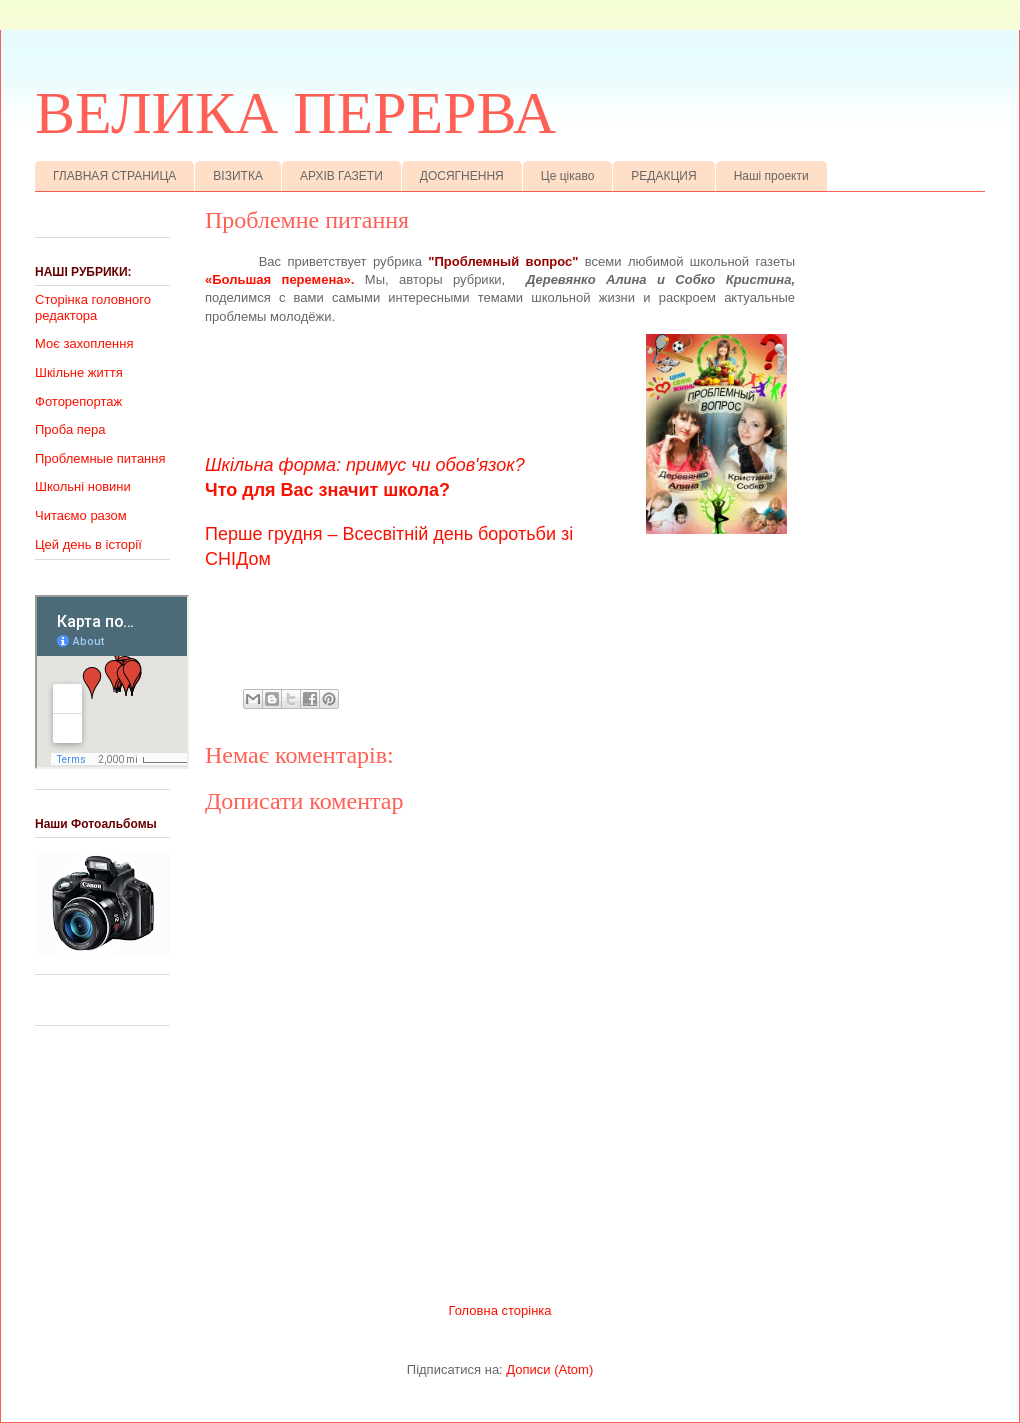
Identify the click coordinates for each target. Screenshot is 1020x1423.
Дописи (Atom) (549, 1369)
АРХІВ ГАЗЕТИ (341, 176)
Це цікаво (568, 176)
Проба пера (70, 429)
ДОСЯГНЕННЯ (462, 176)
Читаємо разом (81, 515)
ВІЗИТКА (238, 176)
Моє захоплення (84, 343)
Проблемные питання (100, 458)
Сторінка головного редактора (93, 307)
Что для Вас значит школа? (327, 490)
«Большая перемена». (279, 279)
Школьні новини (83, 486)
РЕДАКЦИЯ (663, 176)
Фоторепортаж (78, 401)
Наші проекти (771, 176)
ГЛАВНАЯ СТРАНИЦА (114, 176)
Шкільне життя (79, 372)
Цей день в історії (88, 544)
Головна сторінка (499, 1310)
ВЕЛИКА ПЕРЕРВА (295, 113)
